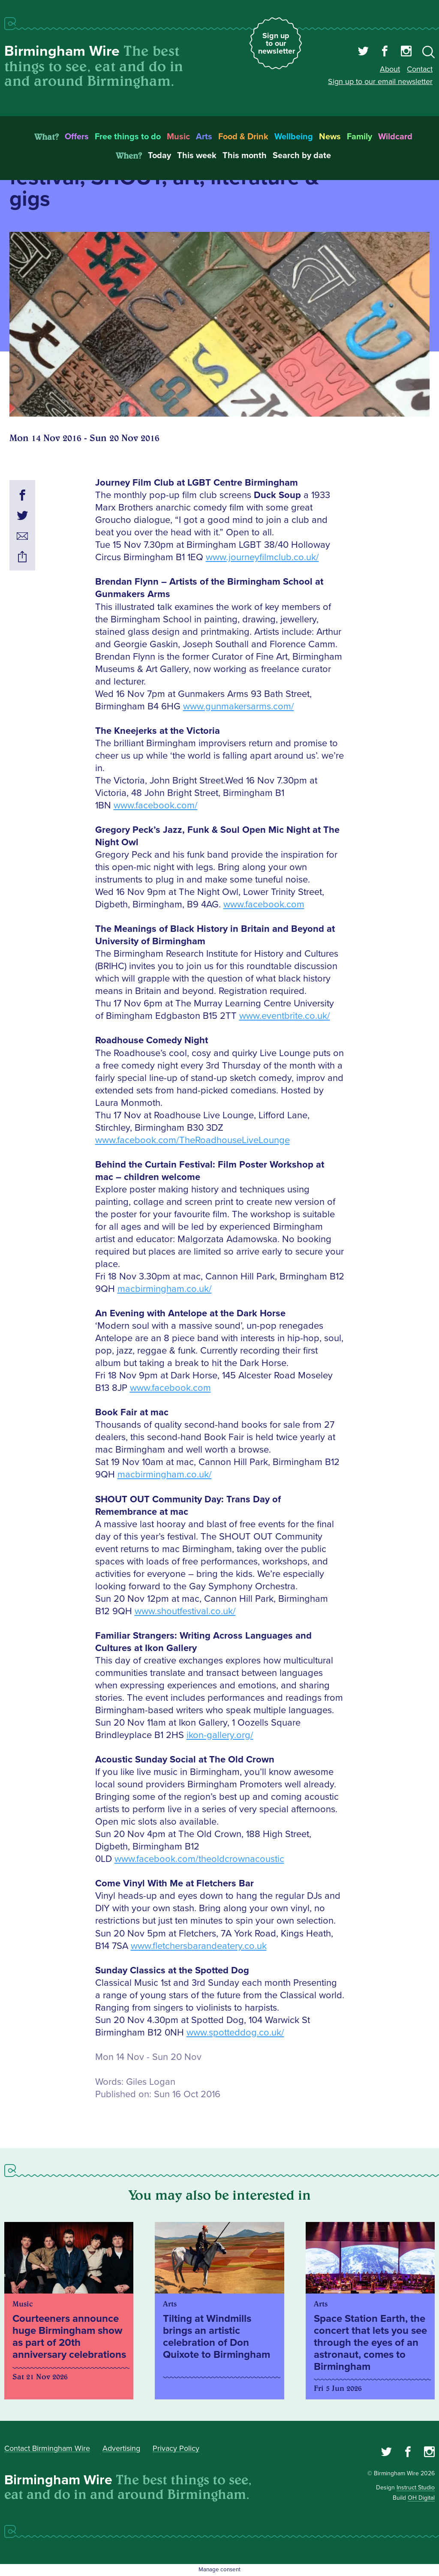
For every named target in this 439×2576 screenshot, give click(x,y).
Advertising (121, 2448)
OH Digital (421, 2497)
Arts (204, 137)
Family (359, 137)
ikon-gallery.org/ (219, 1735)
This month (245, 155)
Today (159, 155)
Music (178, 137)
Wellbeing (293, 137)
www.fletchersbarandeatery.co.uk (199, 1946)
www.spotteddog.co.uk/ (235, 2033)
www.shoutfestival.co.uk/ (185, 1611)
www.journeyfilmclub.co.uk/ (262, 557)
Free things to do (128, 137)
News (330, 137)
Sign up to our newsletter (276, 43)
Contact (420, 69)
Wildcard (395, 137)
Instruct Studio (416, 2487)
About (390, 69)
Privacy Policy (176, 2448)
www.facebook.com (263, 904)
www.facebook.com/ (156, 805)
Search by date (302, 155)
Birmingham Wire (62, 51)
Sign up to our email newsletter (380, 81)
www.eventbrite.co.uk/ (284, 1016)
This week (196, 155)
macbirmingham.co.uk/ (164, 1289)
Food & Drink (243, 137)
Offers (77, 137)
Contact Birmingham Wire (47, 2448)
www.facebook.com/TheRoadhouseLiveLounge (192, 1140)
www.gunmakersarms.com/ (238, 706)
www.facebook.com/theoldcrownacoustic (199, 1859)
